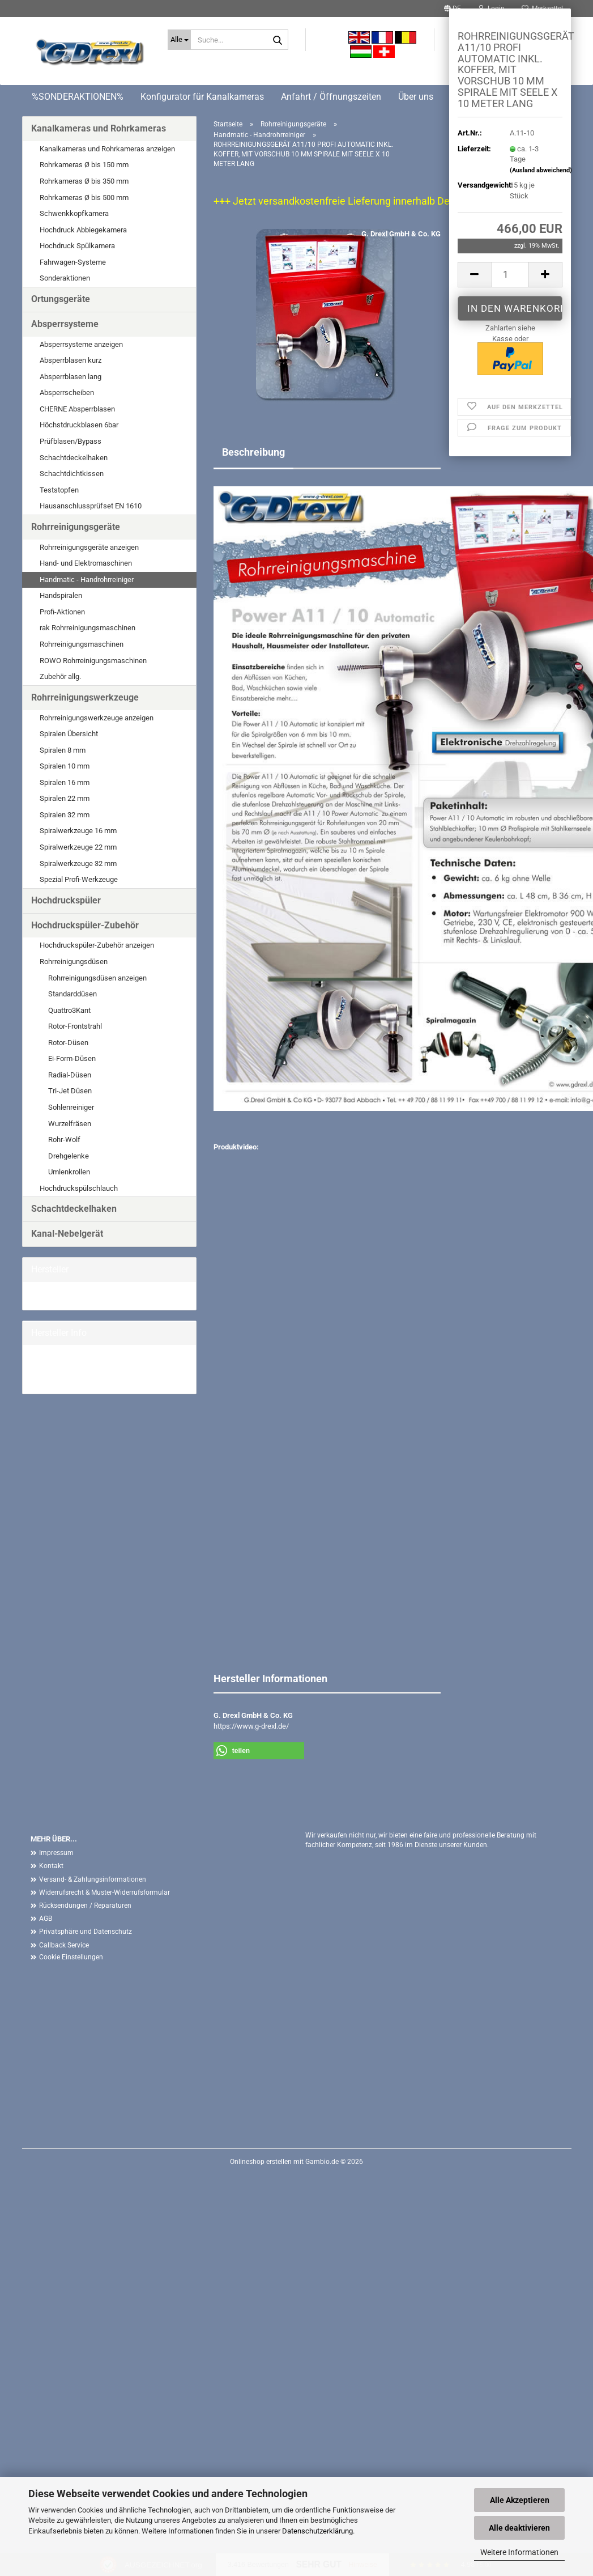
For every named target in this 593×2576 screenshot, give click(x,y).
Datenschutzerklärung (317, 2531)
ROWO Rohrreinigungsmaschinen (93, 660)
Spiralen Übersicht (69, 733)
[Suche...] (179, 39)
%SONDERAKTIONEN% (77, 96)
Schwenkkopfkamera (74, 213)
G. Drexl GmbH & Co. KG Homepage (87, 1369)
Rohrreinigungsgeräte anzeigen (89, 547)
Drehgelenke (68, 1156)
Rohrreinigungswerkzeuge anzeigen (96, 718)
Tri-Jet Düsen (70, 1091)
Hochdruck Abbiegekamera (83, 230)
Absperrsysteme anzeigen (81, 344)
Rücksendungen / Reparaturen (85, 1905)
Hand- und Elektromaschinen (86, 563)
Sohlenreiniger (71, 1107)
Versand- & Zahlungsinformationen (92, 1879)
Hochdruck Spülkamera (77, 245)
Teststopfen (59, 490)
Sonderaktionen (65, 278)
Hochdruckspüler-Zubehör (85, 925)
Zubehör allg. (60, 676)
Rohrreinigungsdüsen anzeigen (97, 978)
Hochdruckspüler (66, 900)
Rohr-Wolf (64, 1139)
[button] (475, 274)
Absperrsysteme (65, 324)
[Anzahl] (510, 274)
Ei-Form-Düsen (72, 1058)
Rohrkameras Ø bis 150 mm (84, 164)
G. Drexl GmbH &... (60, 1295)
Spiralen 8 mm (63, 750)
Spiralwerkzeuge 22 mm (78, 847)
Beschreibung (253, 452)
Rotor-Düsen (68, 1042)
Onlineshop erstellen (261, 2162)
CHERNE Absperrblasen (77, 409)
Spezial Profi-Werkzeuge (79, 879)
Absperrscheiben (67, 392)
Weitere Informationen (519, 2552)
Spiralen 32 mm (64, 814)
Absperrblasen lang (70, 376)
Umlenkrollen (69, 1172)
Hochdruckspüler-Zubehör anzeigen (97, 945)
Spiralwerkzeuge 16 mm (78, 830)
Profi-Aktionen (62, 612)
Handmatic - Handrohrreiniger (87, 579)
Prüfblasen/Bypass (70, 441)
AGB (45, 1919)
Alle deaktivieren (519, 2527)
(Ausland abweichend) (541, 170)
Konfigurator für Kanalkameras (202, 96)
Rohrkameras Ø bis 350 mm (84, 181)
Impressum (56, 1853)
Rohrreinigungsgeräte (75, 526)
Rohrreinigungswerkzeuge (85, 697)
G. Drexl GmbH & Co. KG (401, 234)
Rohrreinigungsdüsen (74, 961)
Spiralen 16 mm (64, 782)
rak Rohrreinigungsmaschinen (87, 627)
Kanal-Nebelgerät (67, 1233)
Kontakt (51, 1866)
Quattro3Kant (69, 1010)
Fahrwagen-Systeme (73, 262)
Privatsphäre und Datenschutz (85, 1932)
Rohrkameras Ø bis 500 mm (84, 197)
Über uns (415, 96)
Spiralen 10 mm (64, 766)
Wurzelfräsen (69, 1123)
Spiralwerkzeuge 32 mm (78, 863)
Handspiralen (61, 595)
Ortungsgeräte (60, 299)
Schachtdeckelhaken (74, 457)
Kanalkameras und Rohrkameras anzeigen (107, 149)
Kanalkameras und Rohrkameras (98, 128)
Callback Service (64, 1945)
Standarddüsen (72, 994)
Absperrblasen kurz (70, 360)
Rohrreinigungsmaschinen (81, 644)
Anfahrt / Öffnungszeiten (331, 96)
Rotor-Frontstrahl (75, 1026)
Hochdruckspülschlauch (79, 1188)
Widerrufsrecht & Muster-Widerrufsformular (104, 1892)
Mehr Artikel (50, 1379)
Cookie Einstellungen (71, 1957)
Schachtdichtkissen (72, 473)
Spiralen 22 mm (64, 798)
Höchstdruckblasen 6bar (79, 425)
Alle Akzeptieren (519, 2500)
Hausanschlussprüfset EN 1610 (91, 506)
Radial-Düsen (69, 1075)
